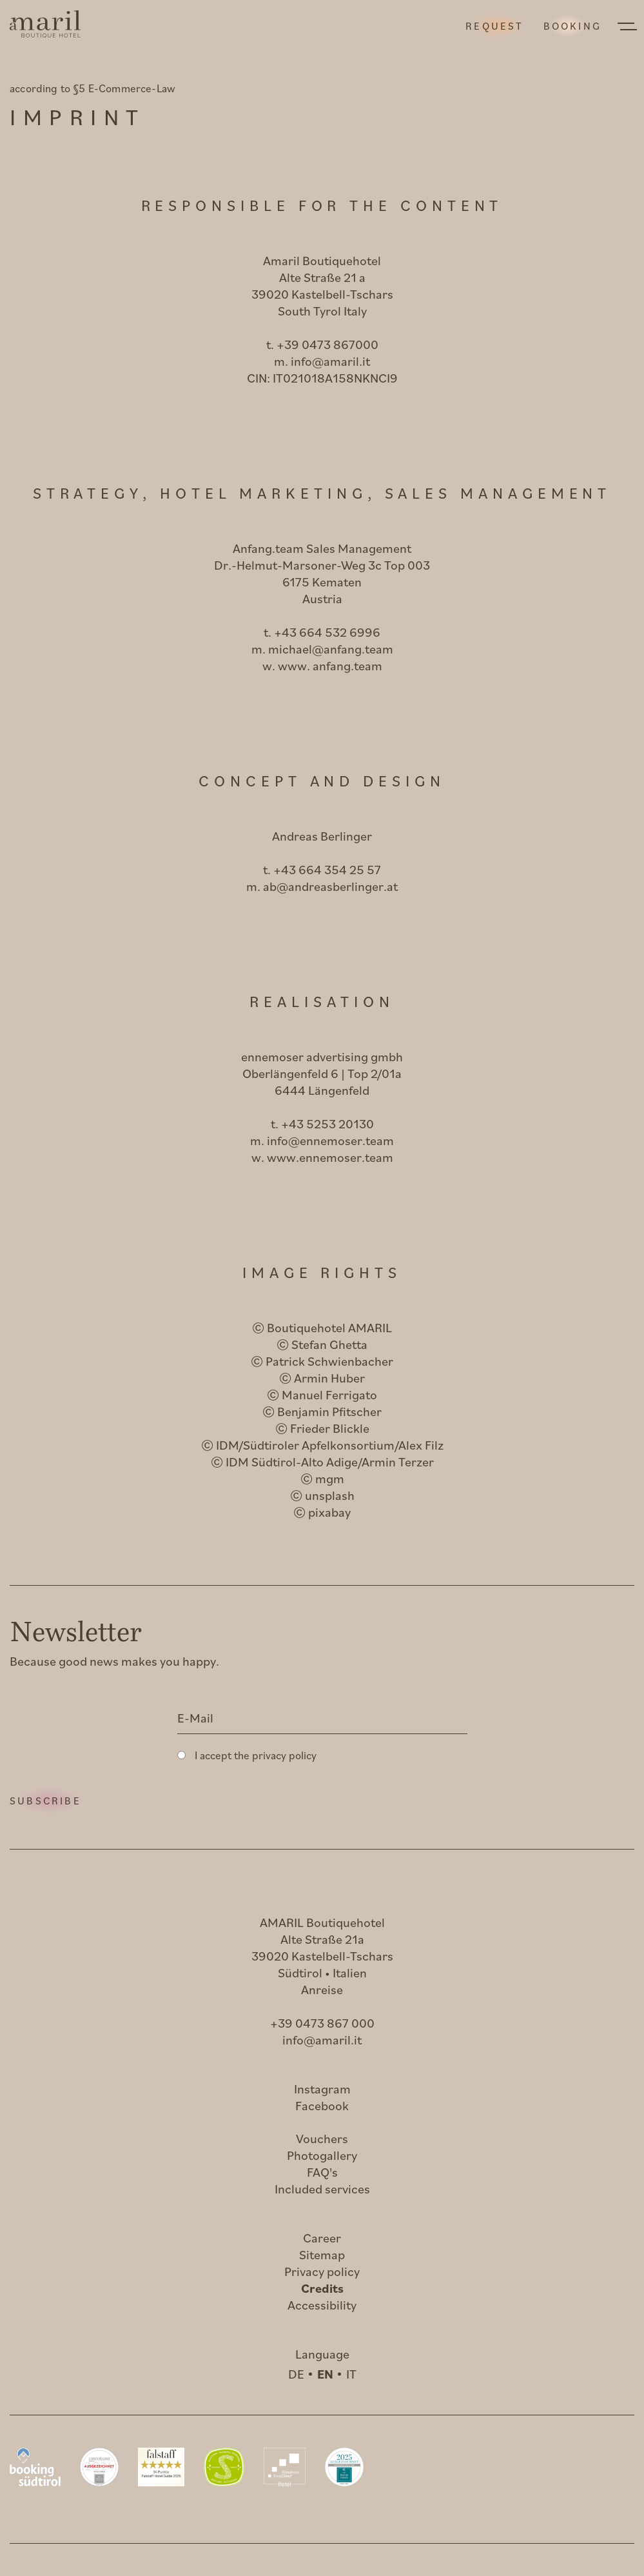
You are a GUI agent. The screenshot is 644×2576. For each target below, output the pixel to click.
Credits (322, 2288)
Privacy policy (322, 2271)
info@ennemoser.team (330, 1140)
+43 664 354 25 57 (327, 869)
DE (296, 2374)
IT (351, 2374)
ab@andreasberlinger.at (330, 886)
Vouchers (322, 2138)
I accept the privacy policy (256, 1755)
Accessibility (322, 2305)
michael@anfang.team (330, 649)
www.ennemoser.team (330, 1157)
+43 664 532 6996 (327, 632)
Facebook (322, 2105)
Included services (322, 2189)
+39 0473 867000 (327, 344)
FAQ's (322, 2172)
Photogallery (322, 2155)
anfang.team (347, 665)
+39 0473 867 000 (322, 2023)
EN (325, 2374)
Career (322, 2238)
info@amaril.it (330, 361)
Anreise (322, 1989)
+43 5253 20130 (327, 1123)
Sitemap (322, 2254)
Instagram (322, 2089)
